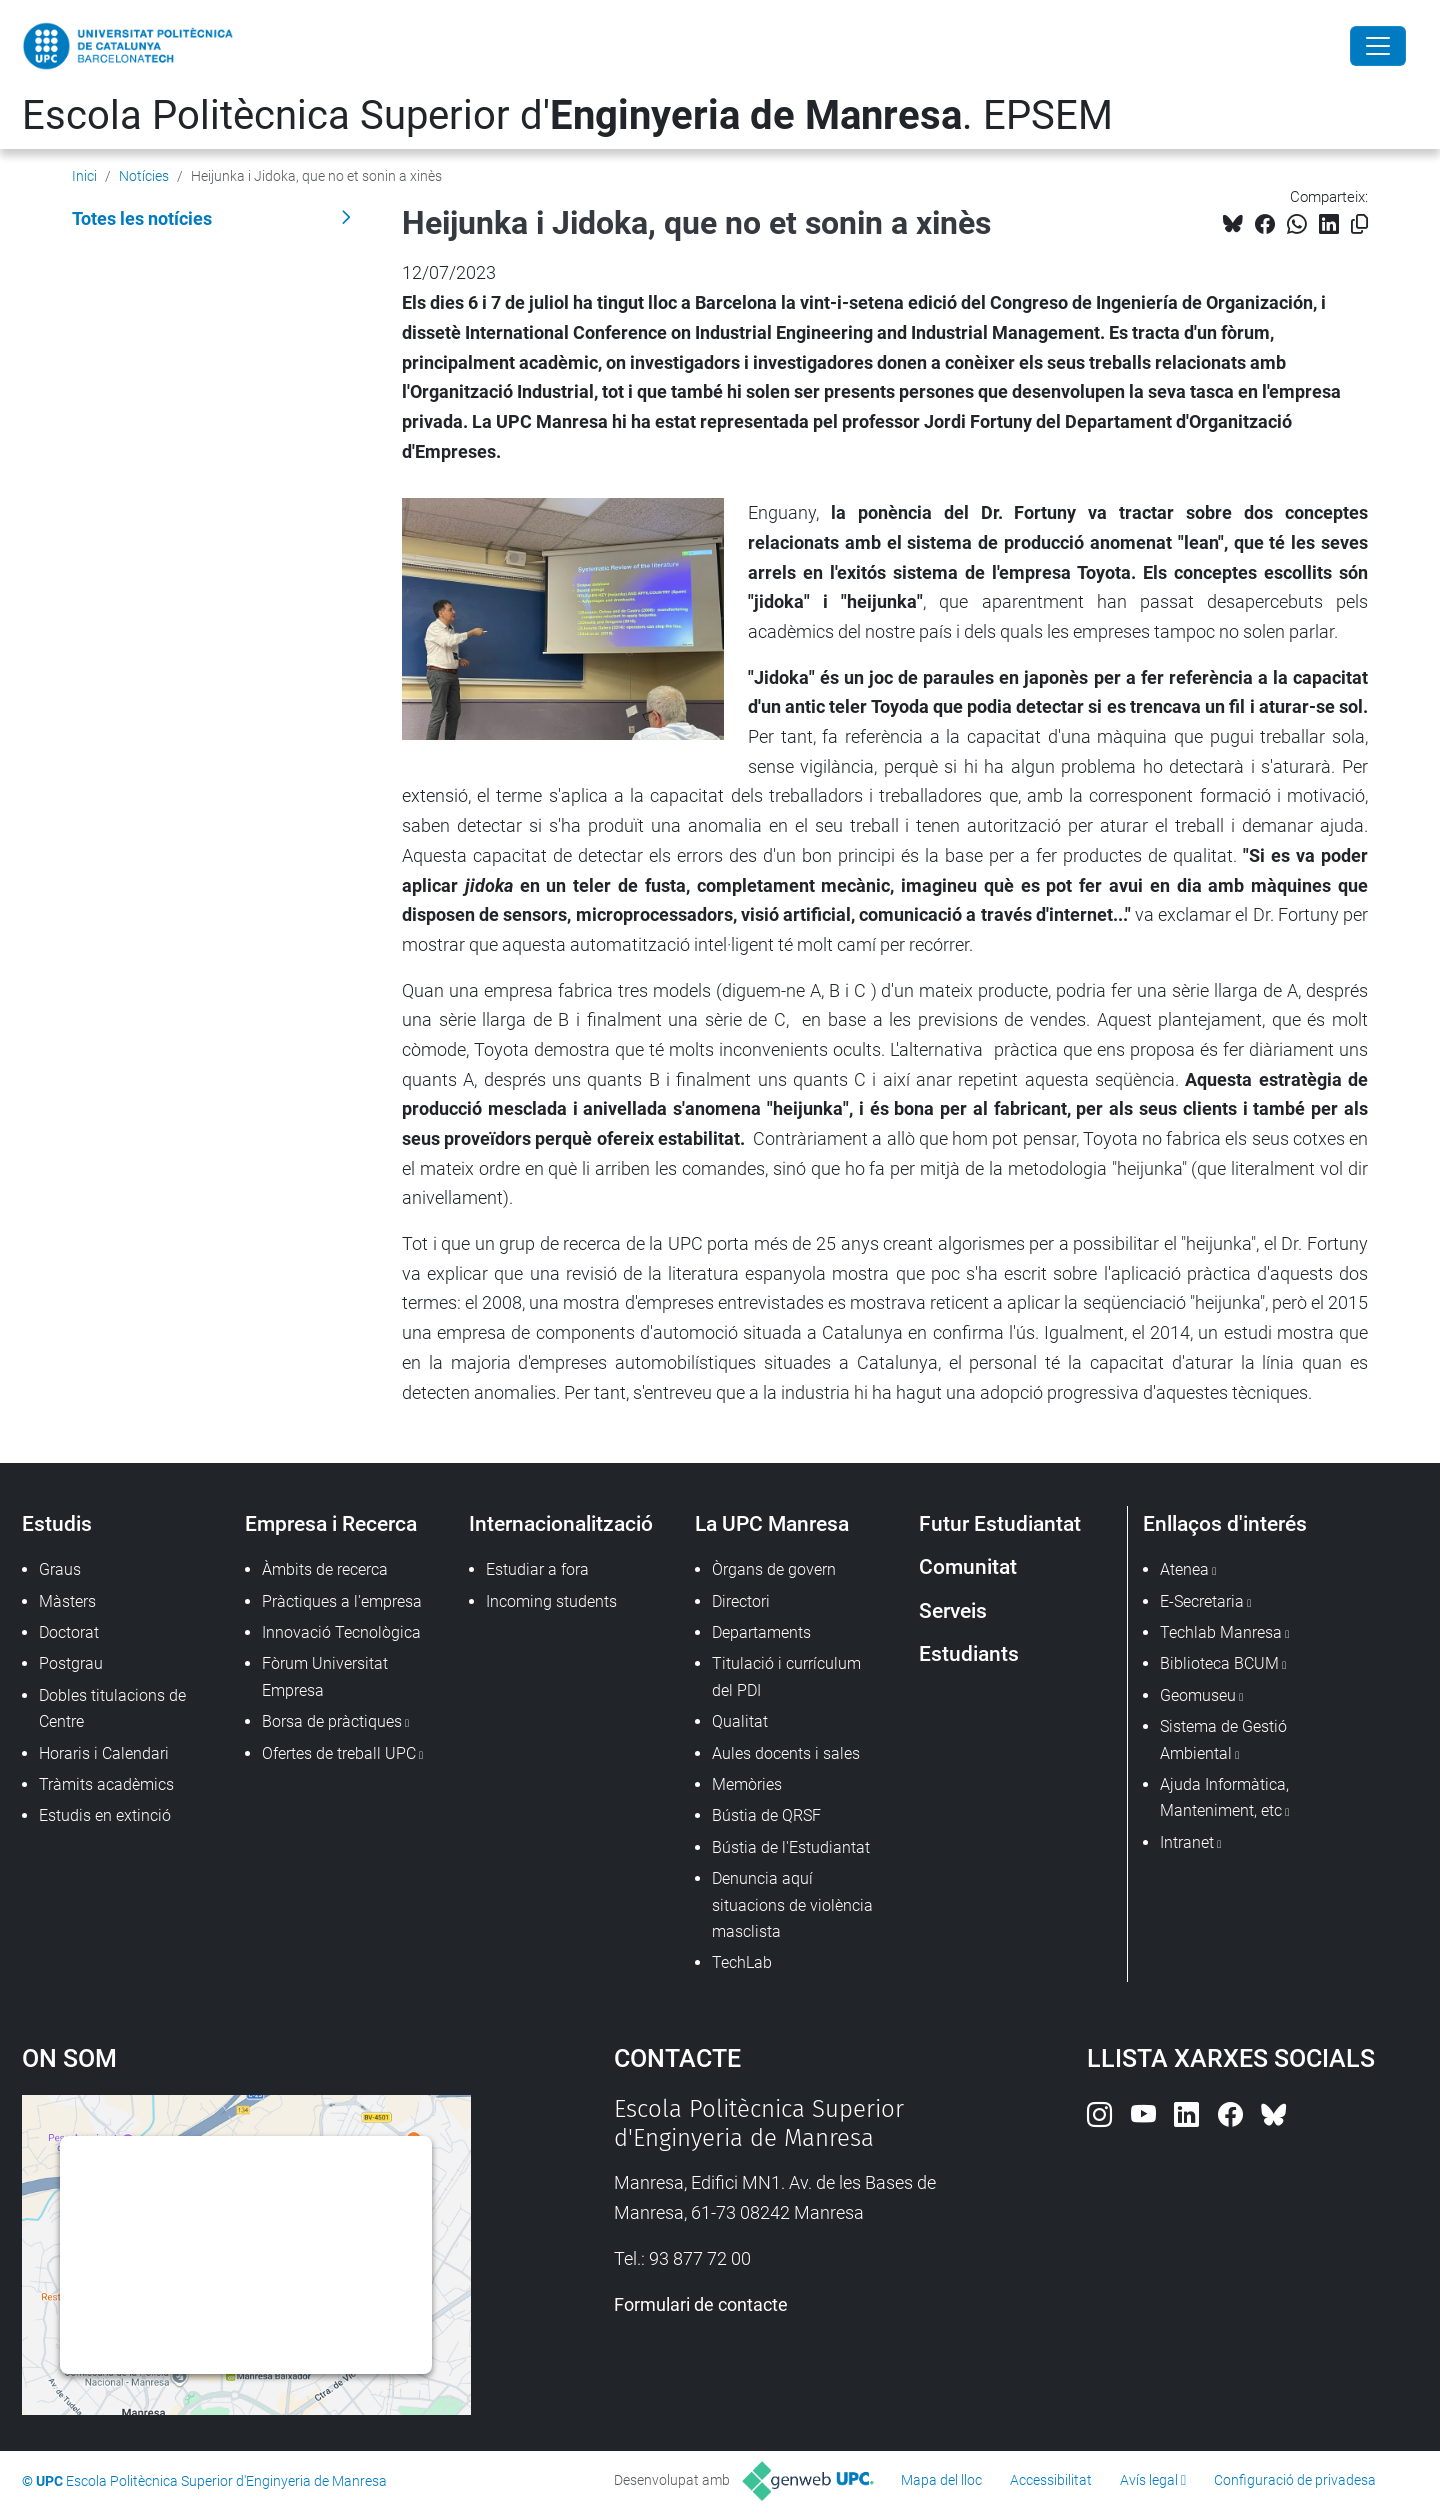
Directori (741, 1601)
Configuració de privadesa (1295, 2480)
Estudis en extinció (105, 1815)
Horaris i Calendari (104, 1753)
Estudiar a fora (537, 1569)
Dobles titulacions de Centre (112, 1708)
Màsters (67, 1601)
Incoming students (551, 1601)
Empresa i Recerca (331, 1523)
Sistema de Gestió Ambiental (1223, 1739)
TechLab (742, 1962)
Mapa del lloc (941, 2480)
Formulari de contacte (701, 2304)
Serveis (953, 1610)
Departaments (761, 1632)
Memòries (747, 1784)
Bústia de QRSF (766, 1815)
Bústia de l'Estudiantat (791, 1847)
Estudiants (969, 1653)
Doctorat (69, 1632)
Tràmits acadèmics (106, 1784)
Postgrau (71, 1663)
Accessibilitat (1051, 2480)
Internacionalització (561, 1523)
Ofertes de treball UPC (339, 1753)
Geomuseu (1198, 1695)
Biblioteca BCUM (1219, 1663)
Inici (84, 176)
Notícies (144, 176)
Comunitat (968, 1566)
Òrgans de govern (774, 1569)
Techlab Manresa (1221, 1632)
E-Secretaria (1202, 1601)
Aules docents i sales (786, 1753)
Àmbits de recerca (325, 1569)
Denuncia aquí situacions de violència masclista (792, 1905)
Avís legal (1149, 2480)
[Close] (1378, 46)
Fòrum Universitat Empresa (325, 1676)
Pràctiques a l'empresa (342, 1601)
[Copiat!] (1359, 224)
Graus (60, 1569)
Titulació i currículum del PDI (786, 1676)
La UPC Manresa (772, 1523)
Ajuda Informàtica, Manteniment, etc (1224, 1797)
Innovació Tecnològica (341, 1632)
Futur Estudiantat (1000, 1523)
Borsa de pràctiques (332, 1721)
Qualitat (740, 1721)
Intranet (1187, 1842)
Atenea (1184, 1569)
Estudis (57, 1523)
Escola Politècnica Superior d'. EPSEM (567, 115)
